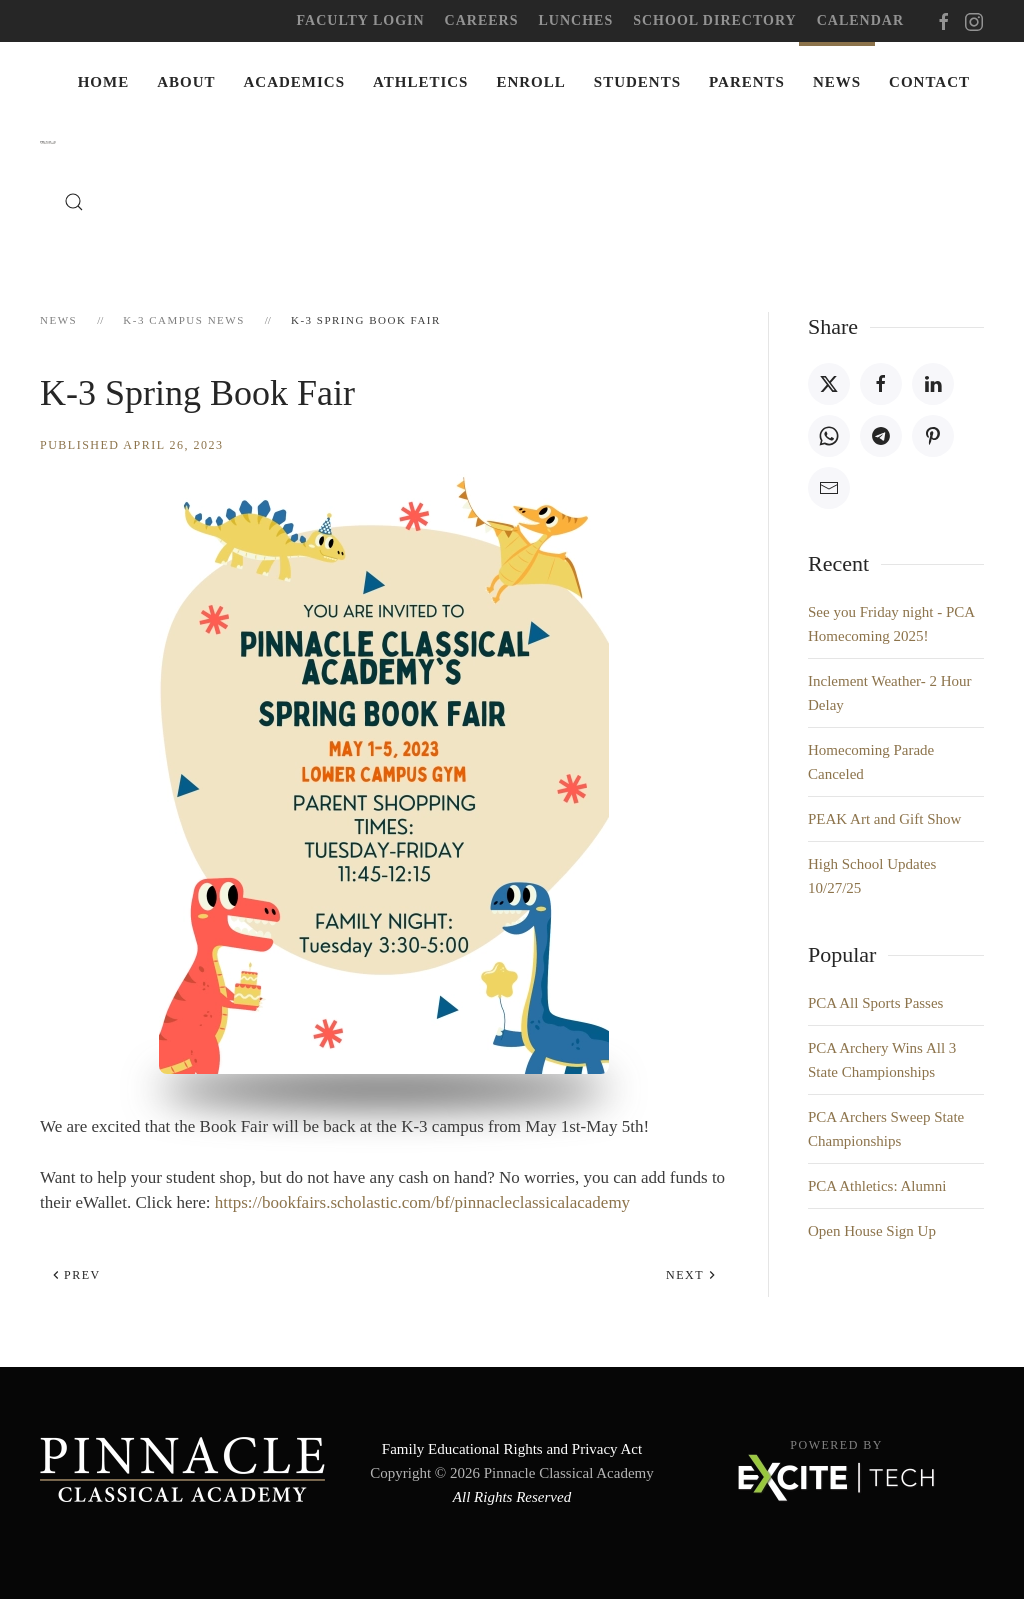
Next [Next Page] (691, 1275)
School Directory (714, 20)
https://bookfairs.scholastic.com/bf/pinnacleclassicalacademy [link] (422, 1202)
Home (104, 82)
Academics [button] (295, 82)
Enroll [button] (530, 82)
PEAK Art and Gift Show (884, 819)
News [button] (837, 82)
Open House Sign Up (872, 1231)
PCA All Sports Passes (875, 1003)
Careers (482, 20)
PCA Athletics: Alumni (877, 1186)
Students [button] (637, 82)
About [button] (186, 82)
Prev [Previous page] (76, 1275)
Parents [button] (747, 82)
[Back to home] (52, 142)
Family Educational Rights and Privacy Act (512, 1449)
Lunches (576, 20)
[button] (74, 202)
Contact (929, 82)
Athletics (420, 82)
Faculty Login (361, 20)
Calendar (860, 20)
